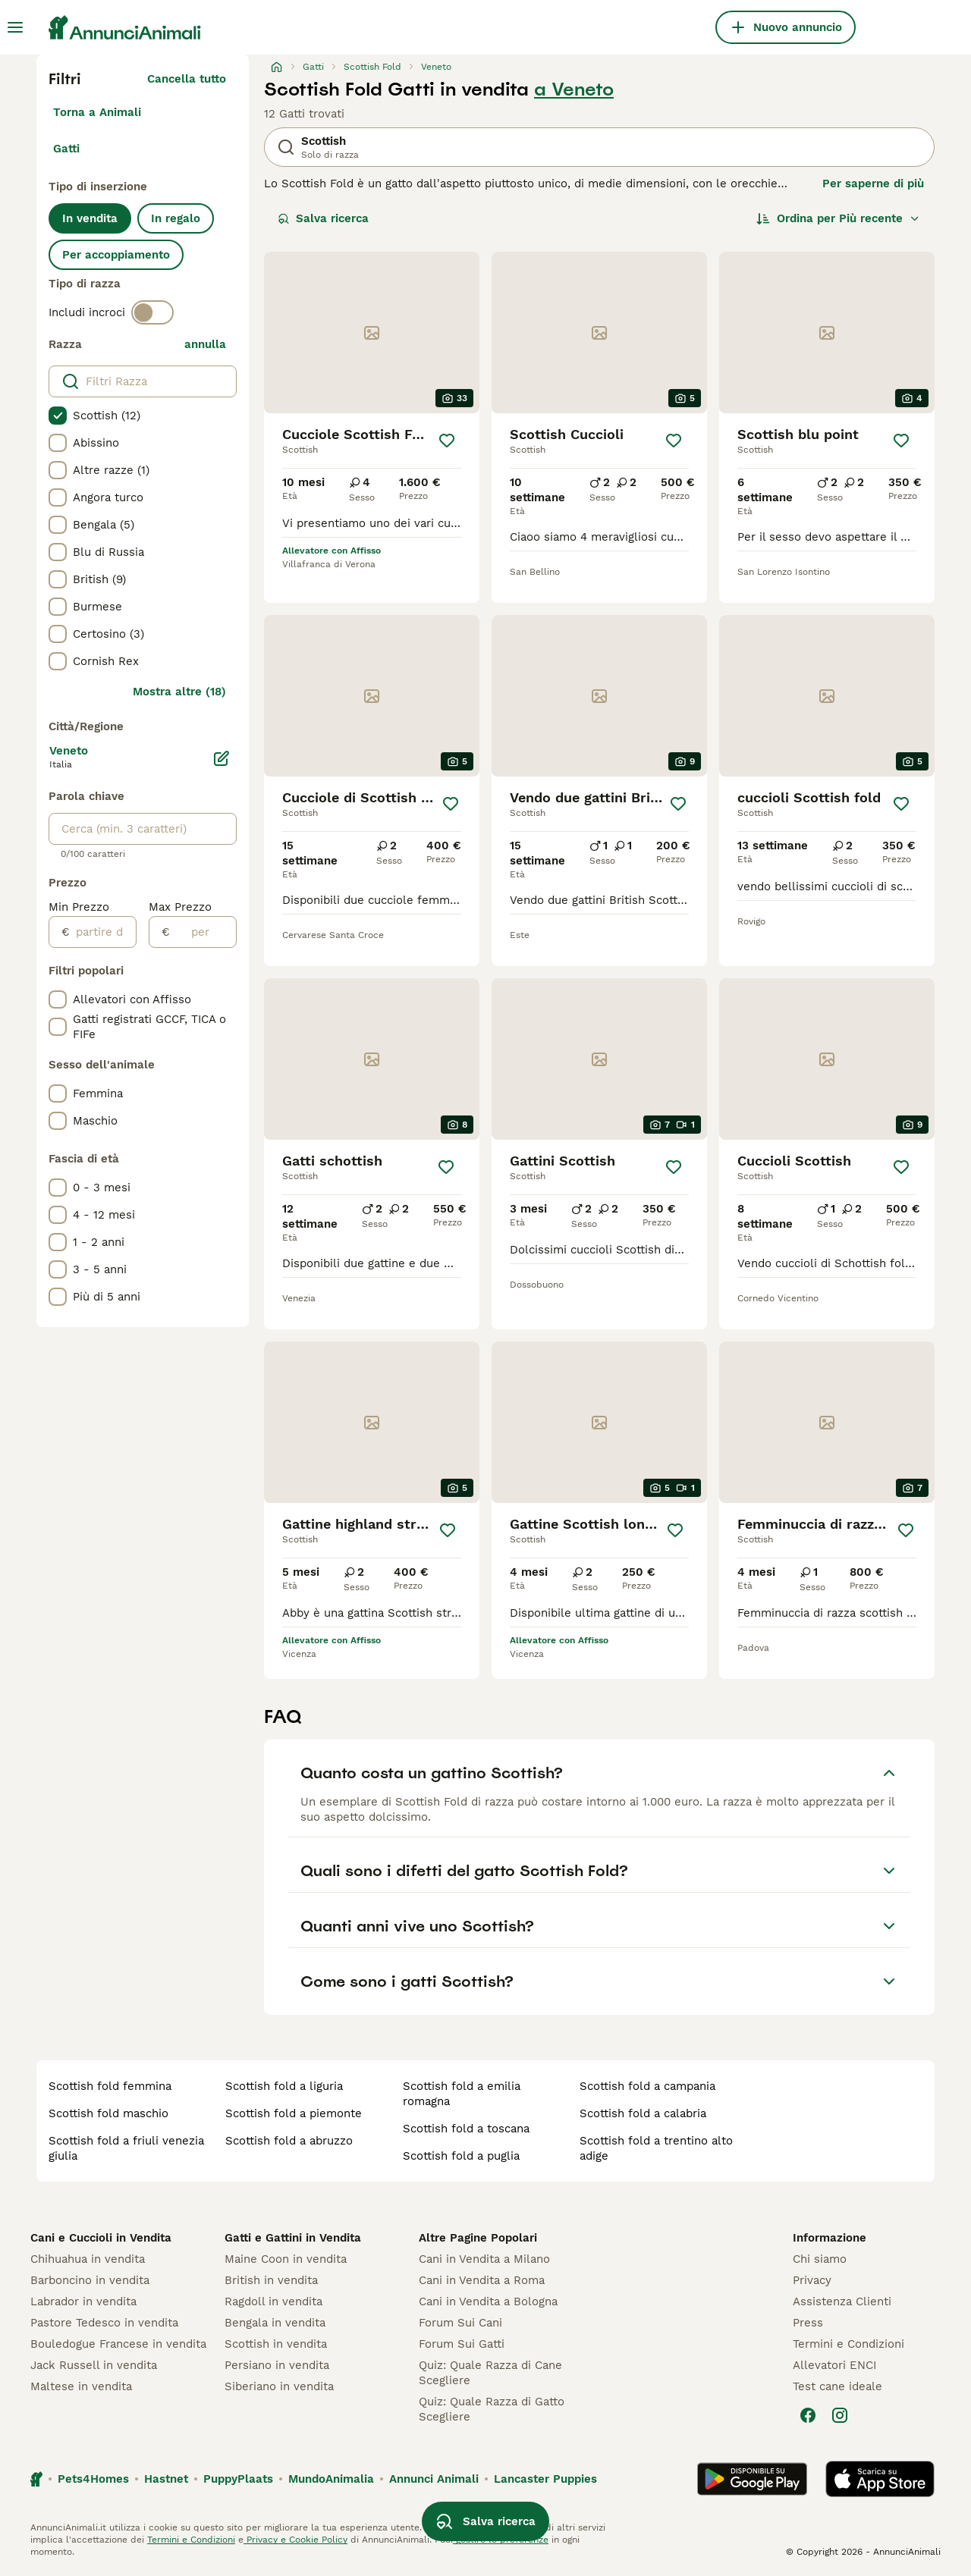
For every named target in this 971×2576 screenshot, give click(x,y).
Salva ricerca (323, 218)
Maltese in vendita (81, 2386)
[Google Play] (752, 2479)
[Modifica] (221, 758)
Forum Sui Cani (460, 2323)
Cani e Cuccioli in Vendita (100, 2238)
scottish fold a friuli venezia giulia (126, 2148)
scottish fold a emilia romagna (461, 2093)
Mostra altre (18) (179, 691)
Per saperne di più (873, 183)
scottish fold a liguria (284, 2086)
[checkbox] (57, 415)
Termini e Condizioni (848, 2344)
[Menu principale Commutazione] (15, 27)
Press (808, 2323)
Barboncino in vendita (89, 2280)
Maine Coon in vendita (286, 2259)
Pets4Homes (93, 2479)
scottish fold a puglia (461, 2156)
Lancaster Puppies (545, 2479)
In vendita (90, 218)
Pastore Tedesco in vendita (104, 2323)
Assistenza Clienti (842, 2301)
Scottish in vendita (276, 2344)
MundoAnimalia (331, 2479)
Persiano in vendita (277, 2365)
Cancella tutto (186, 79)
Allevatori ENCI (834, 2365)
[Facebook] (808, 2415)
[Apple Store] (880, 2479)
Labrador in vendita (83, 2301)
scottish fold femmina (110, 2086)
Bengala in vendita (275, 2323)
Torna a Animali (97, 112)
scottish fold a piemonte (293, 2113)
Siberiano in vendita (279, 2386)
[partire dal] (103, 932)
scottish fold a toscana (466, 2128)
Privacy (812, 2280)
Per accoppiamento (116, 255)
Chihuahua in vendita (87, 2259)
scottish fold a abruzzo (289, 2141)
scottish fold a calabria (643, 2113)
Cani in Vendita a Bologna (488, 2301)
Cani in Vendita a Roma (482, 2280)
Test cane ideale (837, 2386)
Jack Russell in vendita (93, 2365)
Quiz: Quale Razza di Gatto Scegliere (491, 2409)
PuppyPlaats (238, 2479)
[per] (203, 932)
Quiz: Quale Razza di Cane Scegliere (490, 2372)
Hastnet (166, 2479)
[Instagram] (840, 2415)
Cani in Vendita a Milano (484, 2259)
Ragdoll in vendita (273, 2301)
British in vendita (271, 2280)
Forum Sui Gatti (461, 2344)
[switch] (152, 312)
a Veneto (574, 89)
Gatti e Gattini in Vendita (293, 2238)
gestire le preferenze (500, 2539)
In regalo (175, 218)
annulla (205, 344)
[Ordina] (838, 218)
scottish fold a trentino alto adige (656, 2148)
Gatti (66, 148)
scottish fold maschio (108, 2113)
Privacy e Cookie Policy (295, 2539)
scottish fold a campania (647, 2086)
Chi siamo (820, 2259)
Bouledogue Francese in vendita (118, 2344)
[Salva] (446, 440)
